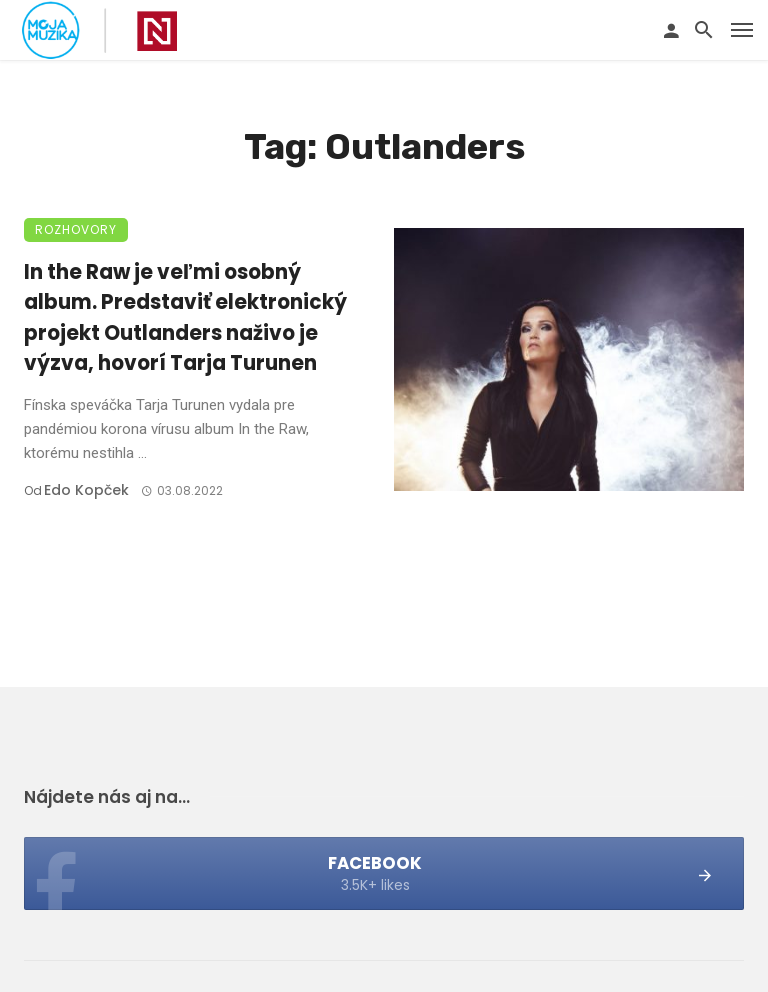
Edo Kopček (86, 490)
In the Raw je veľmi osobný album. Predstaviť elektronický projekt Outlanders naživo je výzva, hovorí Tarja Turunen (185, 317)
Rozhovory (76, 229)
